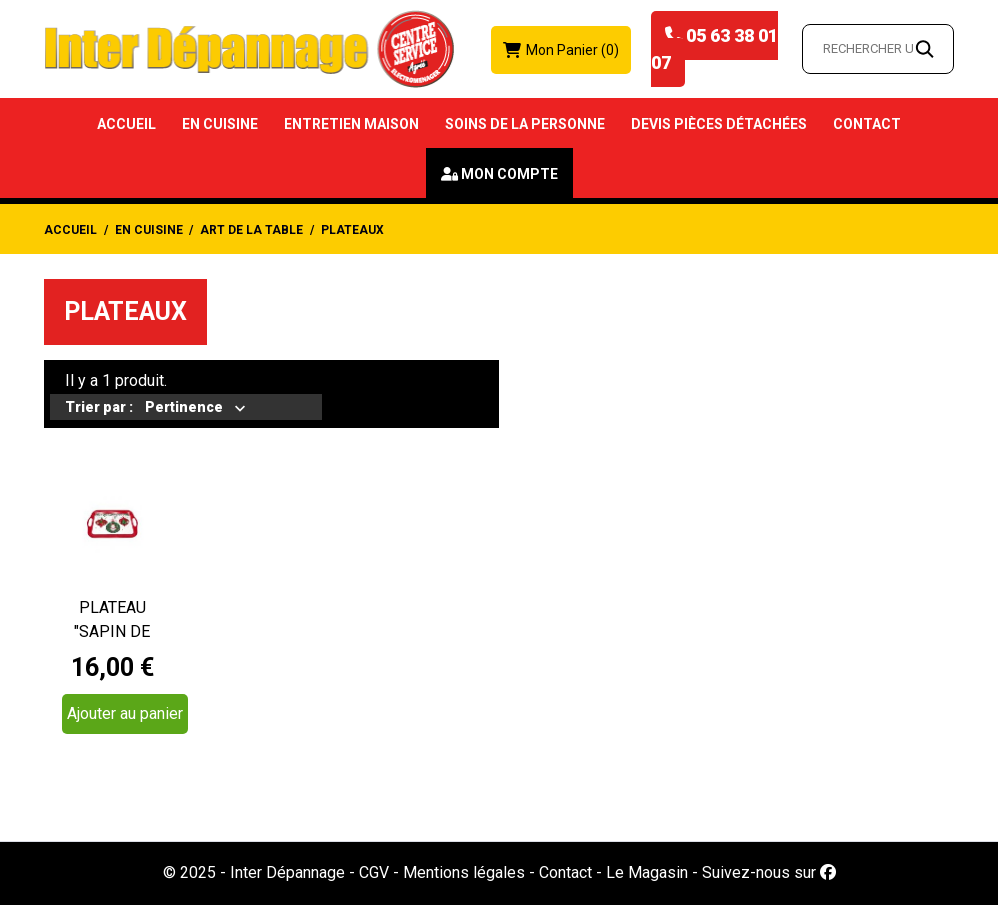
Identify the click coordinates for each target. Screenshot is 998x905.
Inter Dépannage (287, 872)
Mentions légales (464, 872)
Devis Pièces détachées (719, 124)
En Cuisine (220, 124)
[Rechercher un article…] (878, 49)
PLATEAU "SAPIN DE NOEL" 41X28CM (112, 621)
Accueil (126, 124)
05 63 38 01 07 (714, 49)
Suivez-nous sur (769, 872)
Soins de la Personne (525, 124)
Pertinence (185, 409)
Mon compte (509, 174)
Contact (867, 124)
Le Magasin (647, 872)
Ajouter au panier (125, 713)
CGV (374, 872)
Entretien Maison (351, 124)
